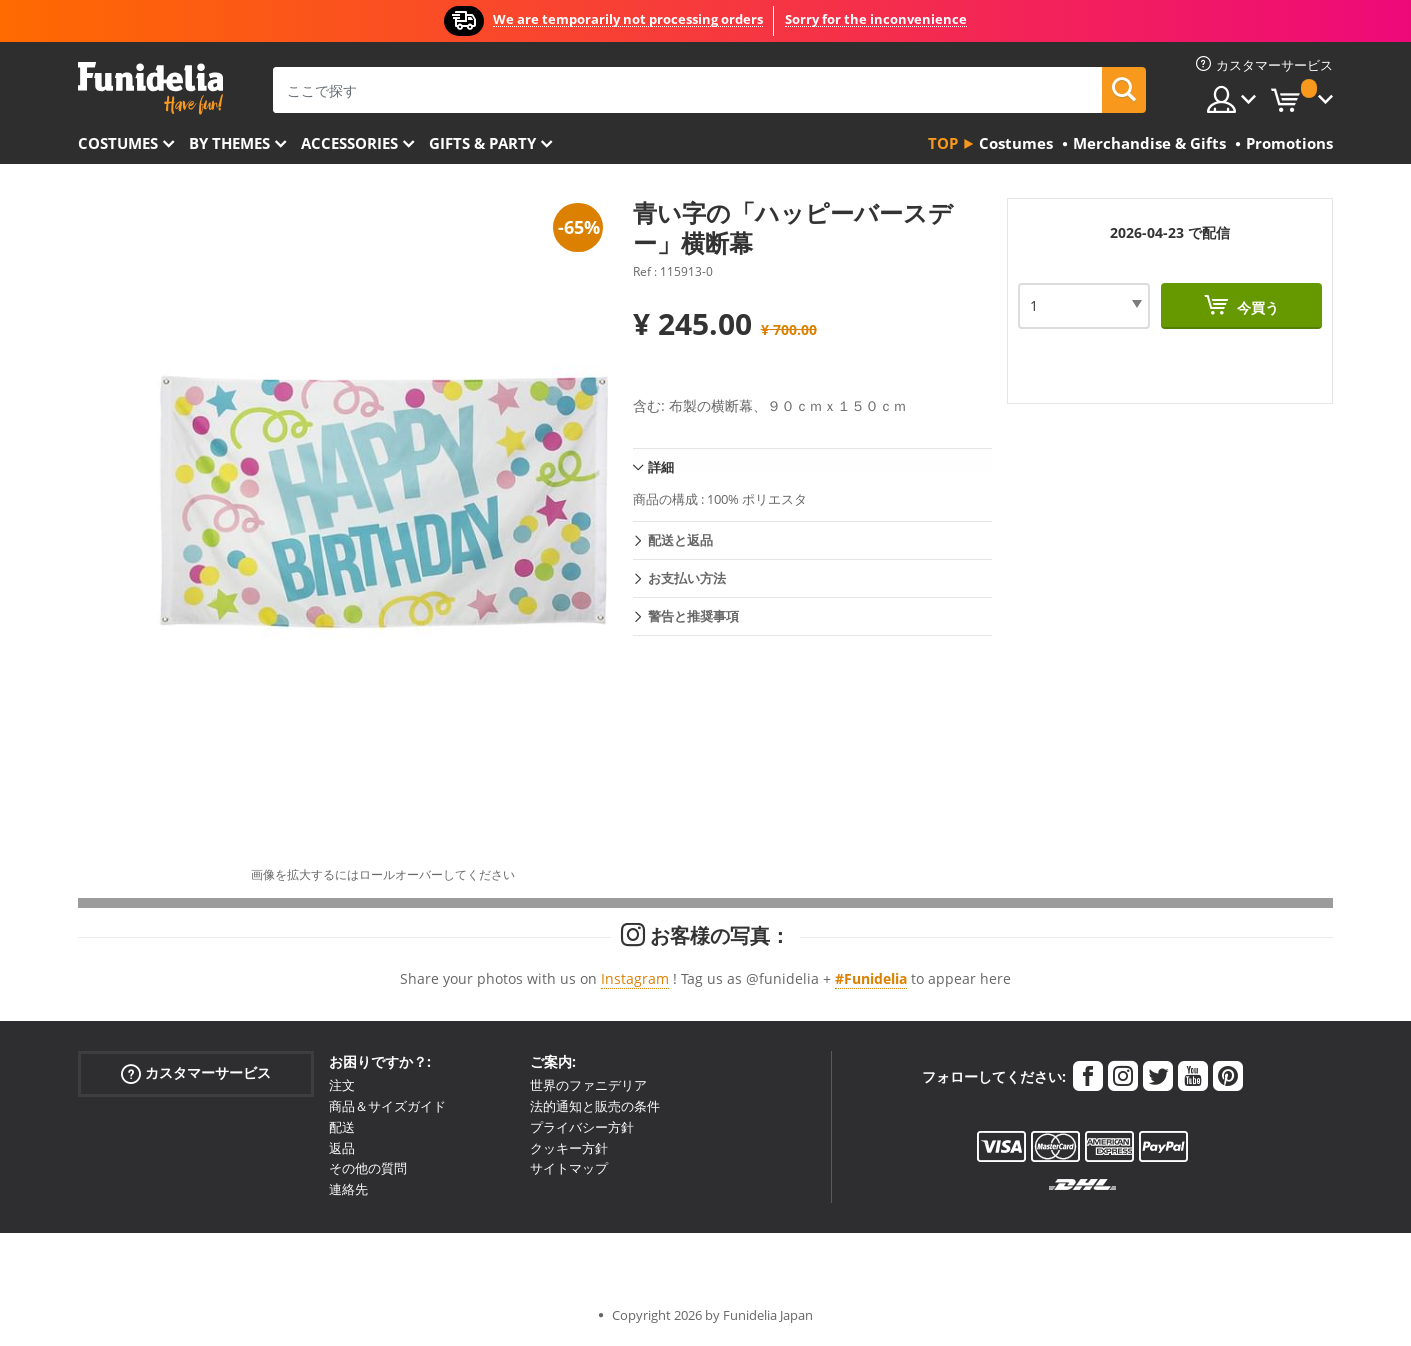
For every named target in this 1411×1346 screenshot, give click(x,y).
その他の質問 (368, 1168)
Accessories (349, 143)
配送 (342, 1127)
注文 (342, 1085)
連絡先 (348, 1189)
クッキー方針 (569, 1148)
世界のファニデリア (588, 1085)
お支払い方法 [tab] (687, 578)
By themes (229, 143)
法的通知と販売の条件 (595, 1106)
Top (943, 143)
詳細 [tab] (661, 467)
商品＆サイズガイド (387, 1106)
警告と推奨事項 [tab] (693, 616)
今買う (1256, 307)
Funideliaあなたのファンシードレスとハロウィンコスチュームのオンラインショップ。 (150, 88)
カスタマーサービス (196, 1073)
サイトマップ (569, 1168)
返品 (342, 1148)
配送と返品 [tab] (680, 540)
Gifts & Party (482, 143)
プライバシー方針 (582, 1127)
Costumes (118, 143)
